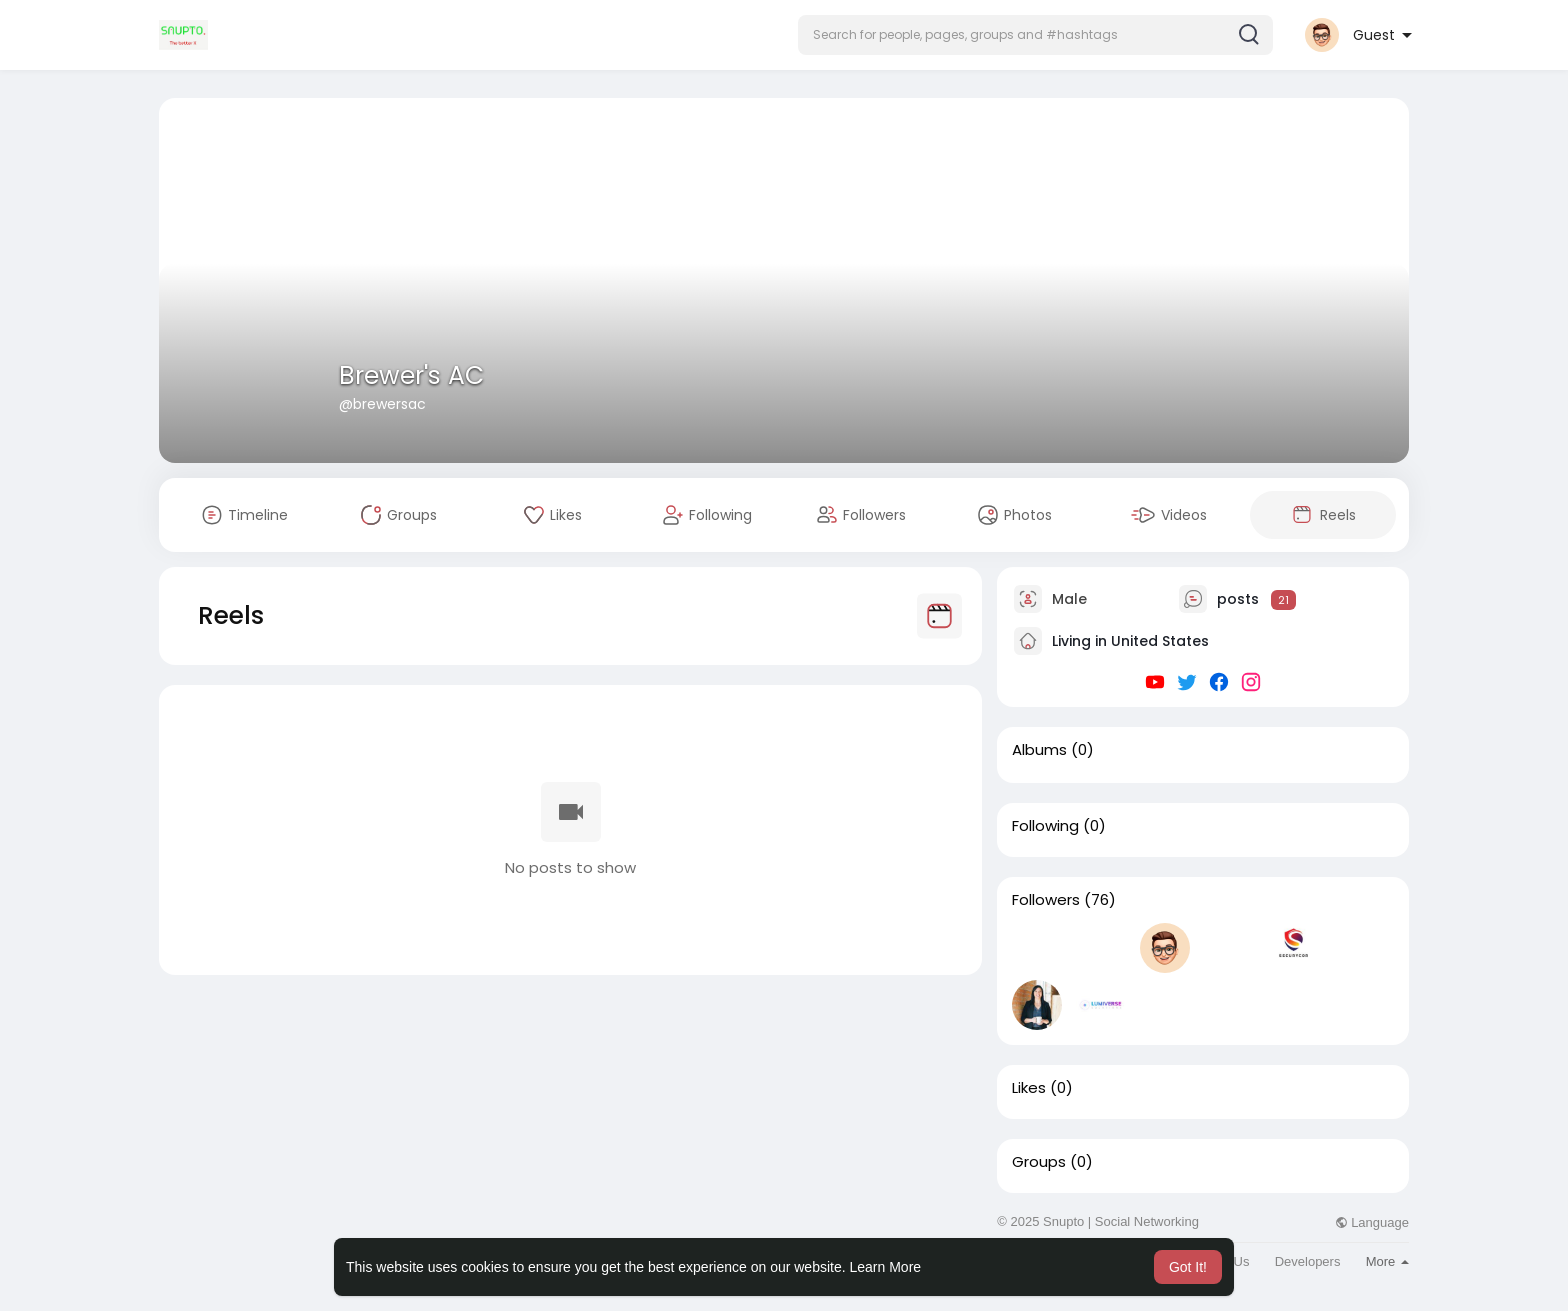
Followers (1046, 900)
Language (1372, 1222)
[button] (1035, 35)
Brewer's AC (411, 375)
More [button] (1387, 1261)
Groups (1039, 1162)
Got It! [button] (1188, 1267)
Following (1045, 826)
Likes (1029, 1088)
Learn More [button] (886, 1267)
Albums (1039, 750)
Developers (1308, 1261)
